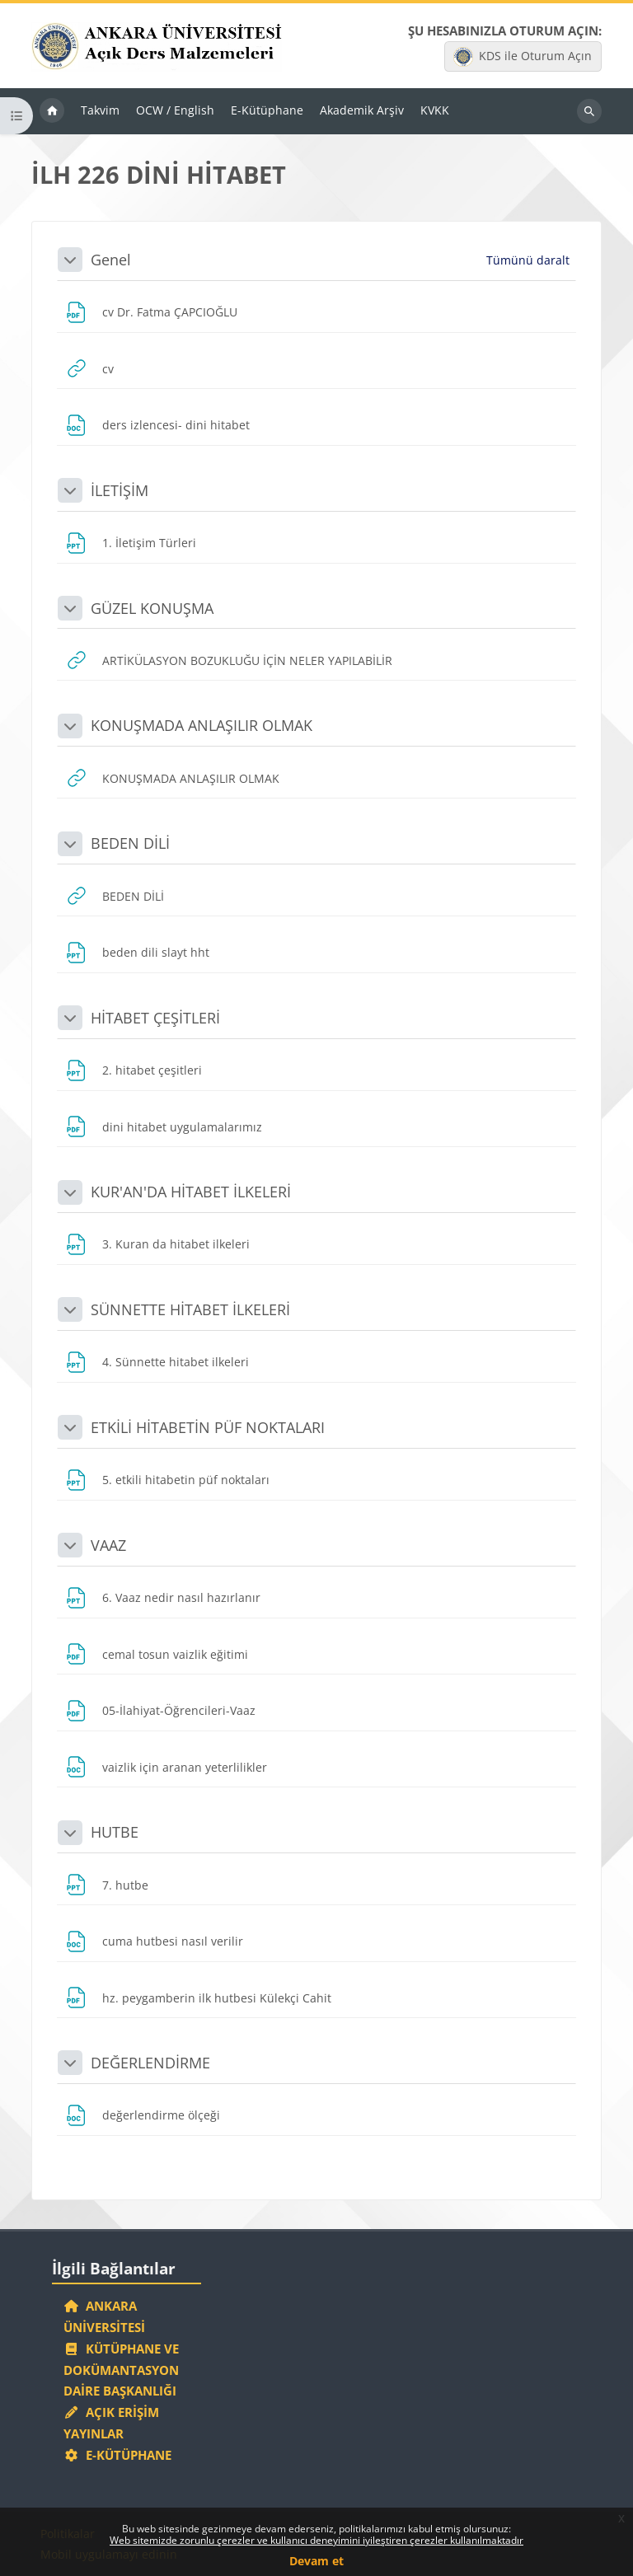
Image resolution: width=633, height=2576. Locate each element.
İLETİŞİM (119, 490)
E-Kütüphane (117, 2455)
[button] (70, 259)
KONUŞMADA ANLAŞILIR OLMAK (201, 725)
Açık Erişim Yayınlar (111, 2423)
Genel (111, 259)
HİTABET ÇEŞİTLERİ (155, 1018)
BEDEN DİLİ (130, 843)
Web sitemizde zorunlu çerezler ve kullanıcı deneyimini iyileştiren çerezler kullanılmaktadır (316, 2540)
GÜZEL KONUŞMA (152, 608)
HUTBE (114, 1832)
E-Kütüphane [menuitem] (267, 110)
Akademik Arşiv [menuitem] (362, 110)
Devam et (316, 2561)
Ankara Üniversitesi (104, 2316)
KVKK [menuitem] (434, 110)
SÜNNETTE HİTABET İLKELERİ (190, 1309)
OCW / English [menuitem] (175, 110)
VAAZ (108, 1545)
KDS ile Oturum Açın (522, 57)
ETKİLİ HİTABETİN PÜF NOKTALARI (208, 1427)
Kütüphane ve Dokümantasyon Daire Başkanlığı (121, 2370)
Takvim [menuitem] (100, 110)
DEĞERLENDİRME (150, 2063)
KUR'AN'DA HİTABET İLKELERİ (191, 1191)
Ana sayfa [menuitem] (52, 111)
